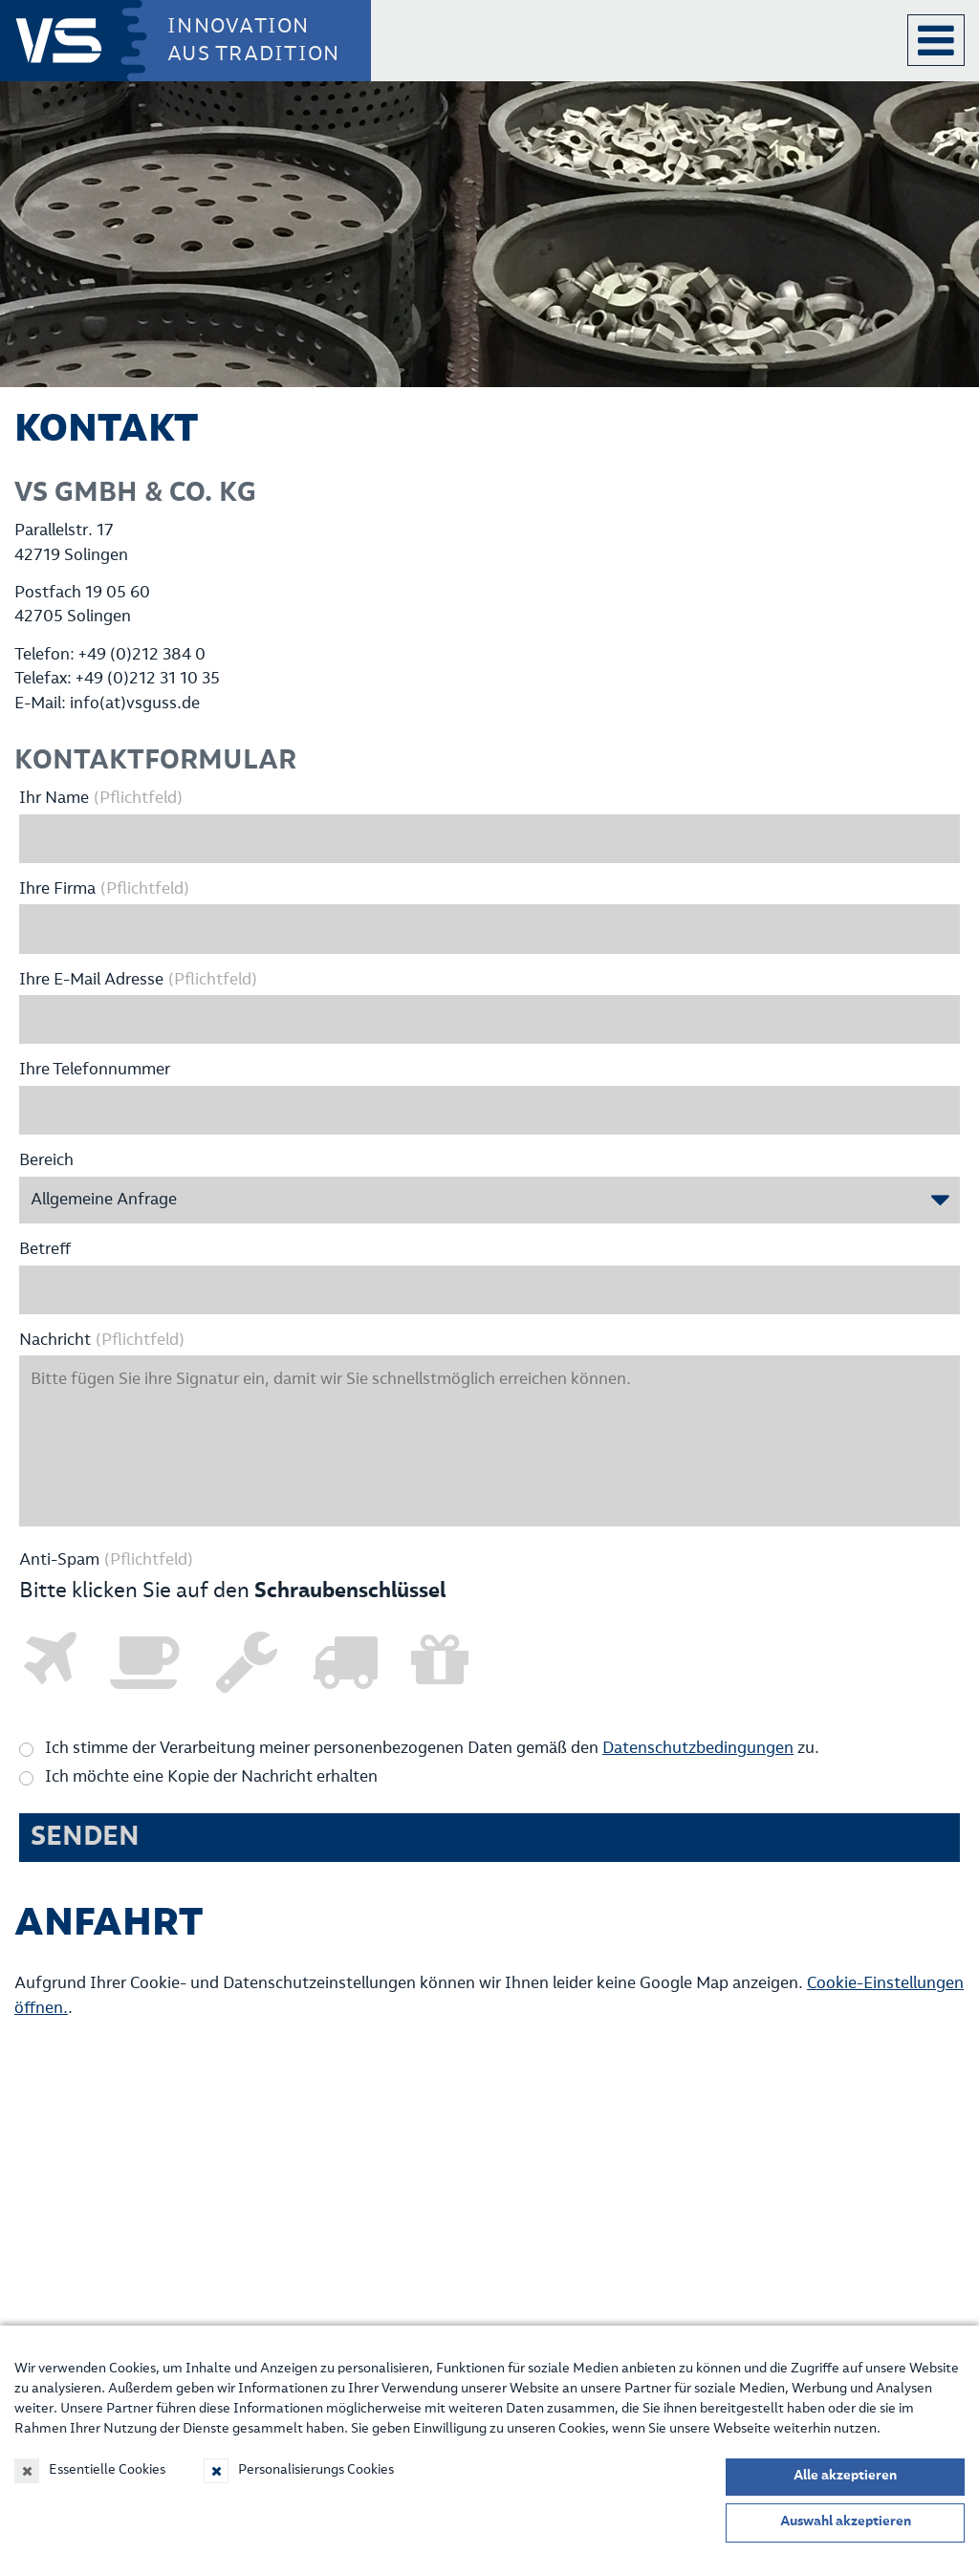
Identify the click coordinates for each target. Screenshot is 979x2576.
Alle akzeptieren (845, 2475)
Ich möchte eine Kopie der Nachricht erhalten (211, 1777)
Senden (85, 1837)
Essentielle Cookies (107, 2470)
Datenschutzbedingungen (698, 1749)
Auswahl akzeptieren (845, 2521)
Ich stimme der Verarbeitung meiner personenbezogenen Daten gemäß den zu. (432, 1749)
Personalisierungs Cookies (316, 2470)
